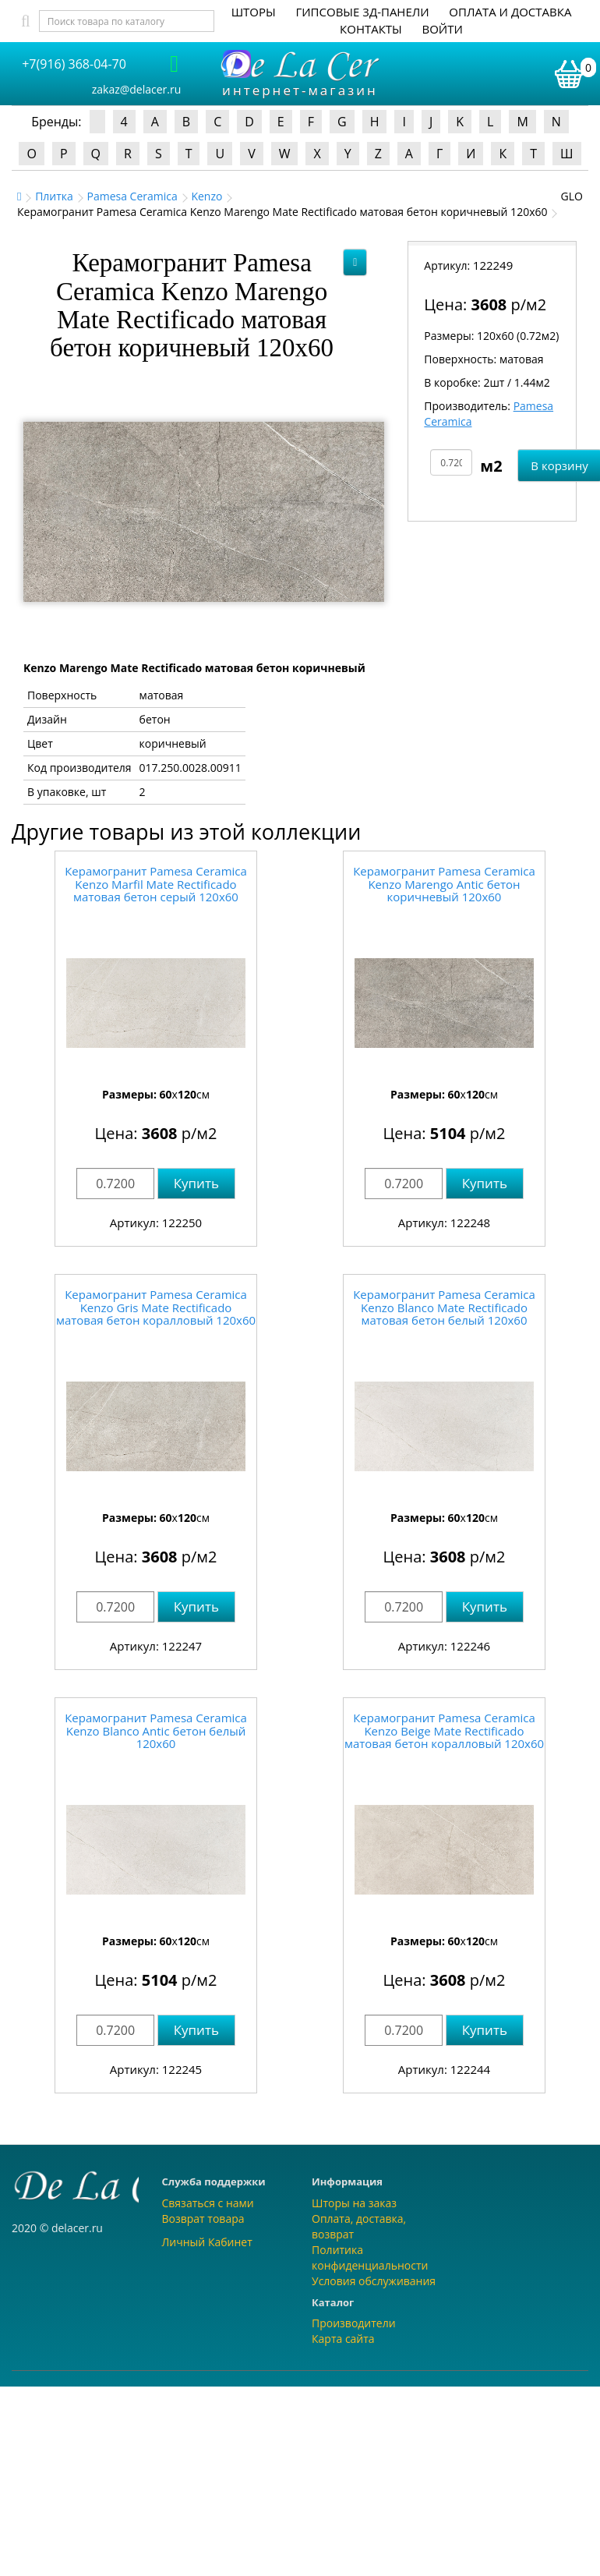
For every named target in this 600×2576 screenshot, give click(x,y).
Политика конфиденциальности (370, 2257)
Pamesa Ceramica (131, 196)
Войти (442, 29)
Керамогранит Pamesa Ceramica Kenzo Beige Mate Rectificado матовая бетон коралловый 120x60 (444, 1730)
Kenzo (206, 196)
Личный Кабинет (207, 2242)
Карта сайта (343, 2338)
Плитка (54, 196)
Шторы (253, 11)
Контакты (371, 29)
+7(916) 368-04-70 (74, 64)
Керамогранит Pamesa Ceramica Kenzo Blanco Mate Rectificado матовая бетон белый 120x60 (444, 1307)
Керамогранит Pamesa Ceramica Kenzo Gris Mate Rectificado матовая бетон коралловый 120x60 (156, 1307)
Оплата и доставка (510, 11)
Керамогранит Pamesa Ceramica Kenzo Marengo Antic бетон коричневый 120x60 (444, 883)
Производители (354, 2323)
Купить (196, 1183)
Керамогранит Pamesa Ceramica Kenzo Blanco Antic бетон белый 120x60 (156, 1730)
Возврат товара (203, 2218)
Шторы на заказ (354, 2203)
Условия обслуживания (374, 2280)
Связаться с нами (208, 2203)
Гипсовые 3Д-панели (362, 11)
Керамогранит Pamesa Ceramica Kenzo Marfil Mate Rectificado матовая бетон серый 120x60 (156, 883)
